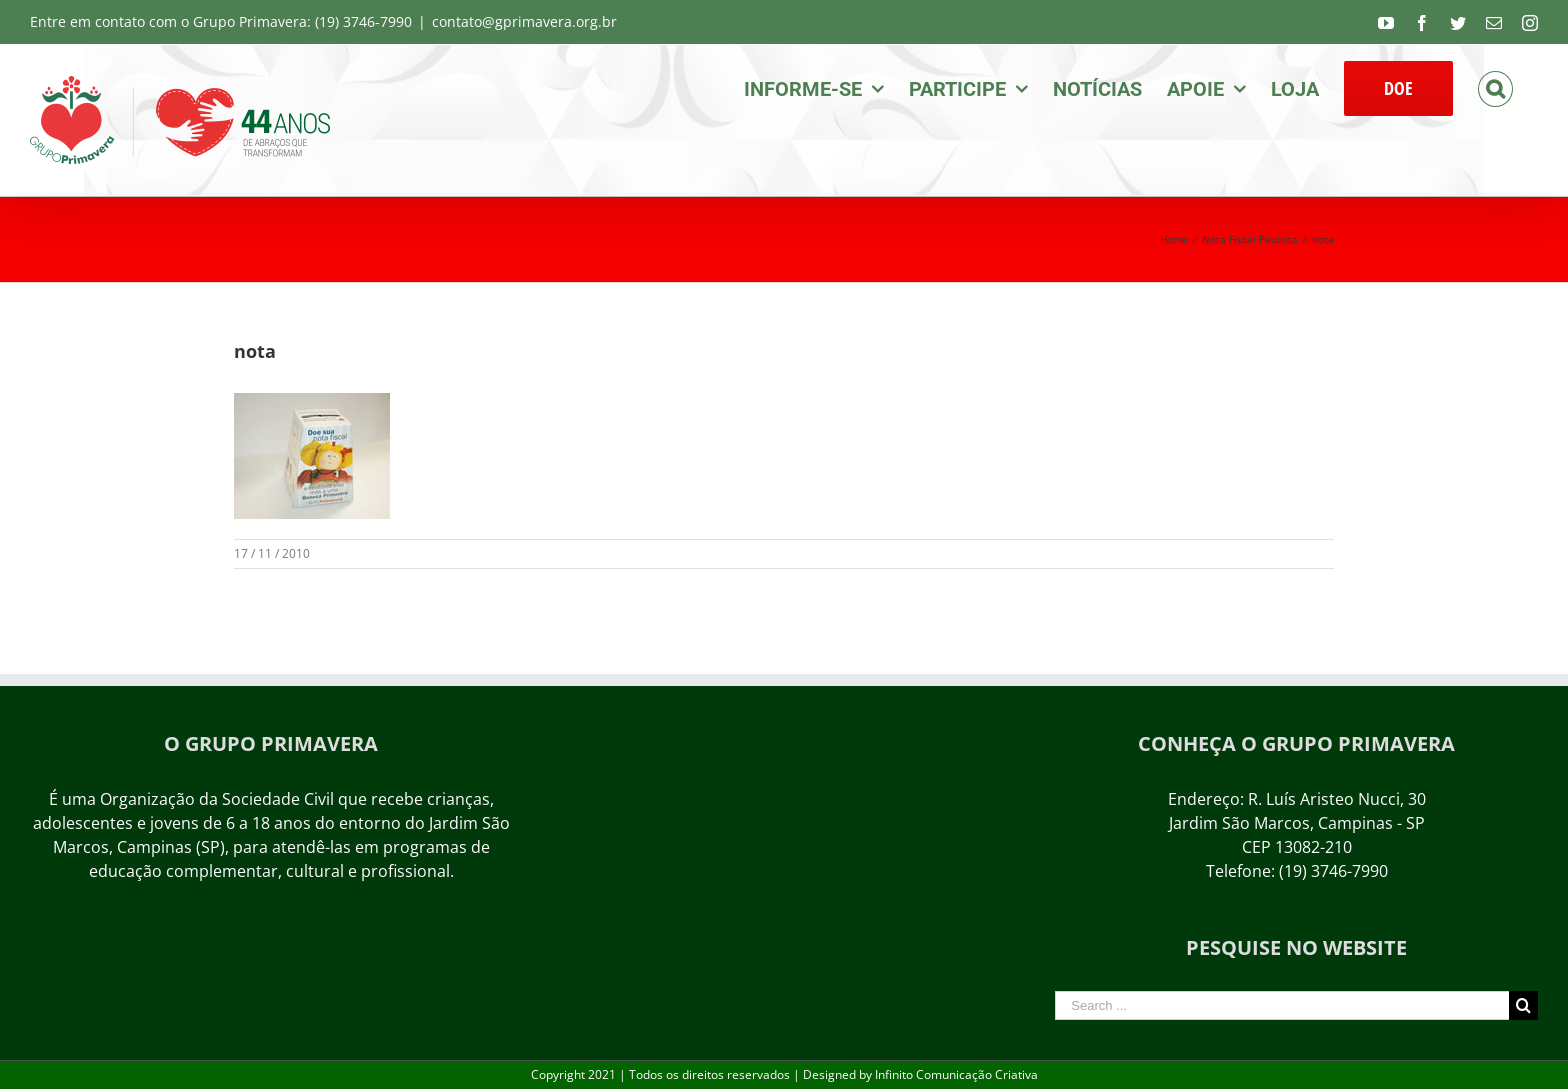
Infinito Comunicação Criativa (956, 1074)
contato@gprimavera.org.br (524, 21)
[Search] (1495, 87)
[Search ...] (1282, 1005)
